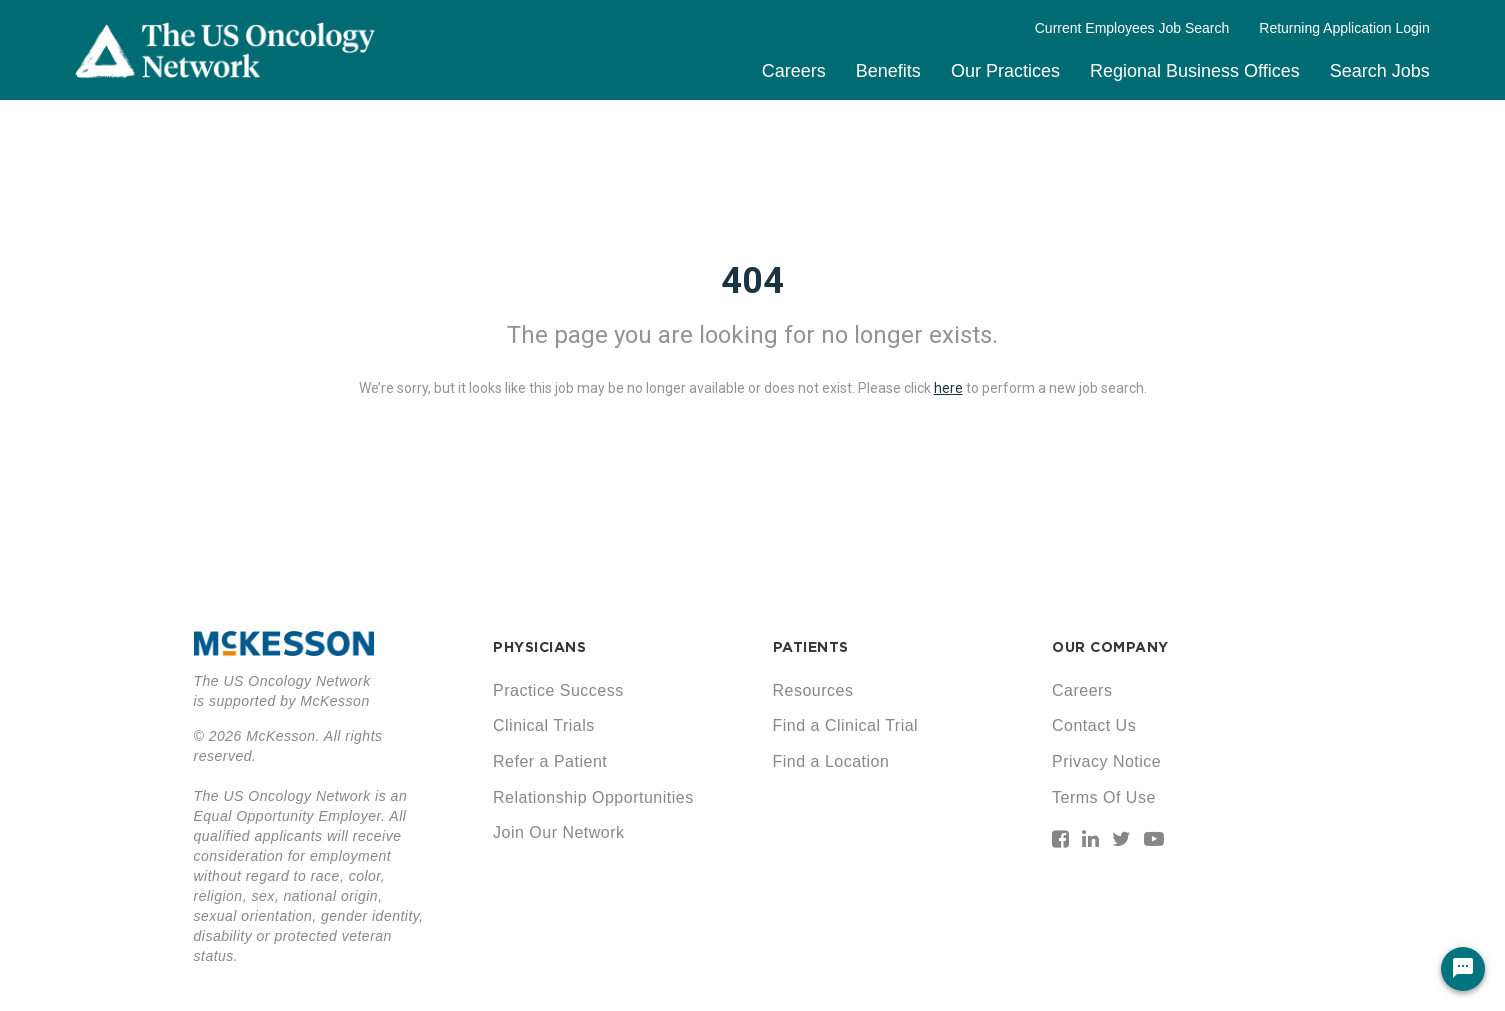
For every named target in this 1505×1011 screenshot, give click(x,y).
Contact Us (1094, 725)
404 (752, 281)
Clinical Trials (544, 725)
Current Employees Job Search (1132, 28)
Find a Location (831, 761)
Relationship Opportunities (593, 797)
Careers (794, 71)
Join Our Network (559, 832)
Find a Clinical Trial (846, 725)
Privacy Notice (1106, 761)
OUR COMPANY (1110, 647)
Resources (813, 690)
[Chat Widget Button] (1463, 969)
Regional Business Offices (1195, 71)
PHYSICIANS (539, 647)
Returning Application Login (1344, 28)
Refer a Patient (550, 761)
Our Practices (1005, 71)
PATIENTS (811, 647)
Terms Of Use (1104, 797)
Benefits (888, 71)
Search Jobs (1380, 71)
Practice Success (558, 690)
